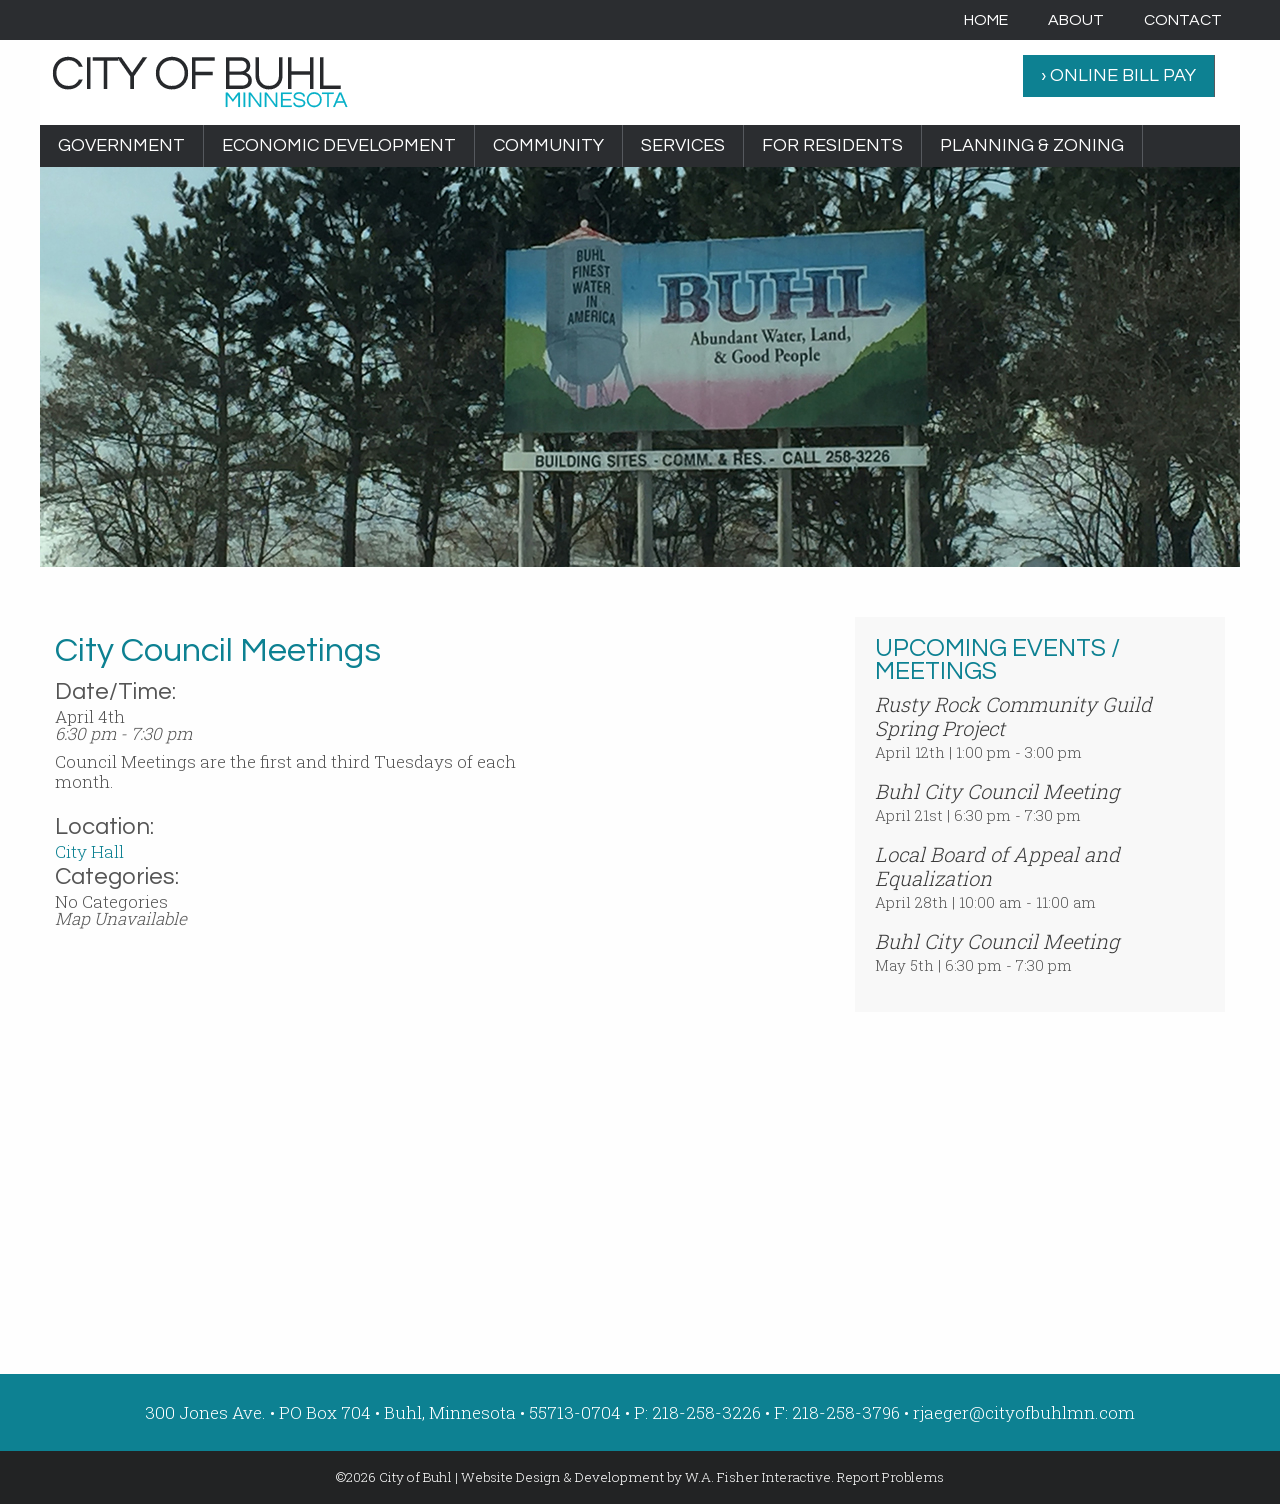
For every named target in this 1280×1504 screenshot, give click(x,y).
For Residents (832, 145)
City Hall (89, 851)
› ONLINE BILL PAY (1118, 75)
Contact (1183, 20)
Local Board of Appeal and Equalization (997, 866)
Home (986, 20)
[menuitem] (986, 20)
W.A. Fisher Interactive (758, 1477)
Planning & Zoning (1032, 145)
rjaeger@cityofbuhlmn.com (1024, 1412)
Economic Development (339, 145)
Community (548, 145)
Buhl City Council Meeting (997, 791)
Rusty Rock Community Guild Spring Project (1013, 716)
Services (683, 145)
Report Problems (890, 1477)
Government (121, 145)
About (1076, 20)
